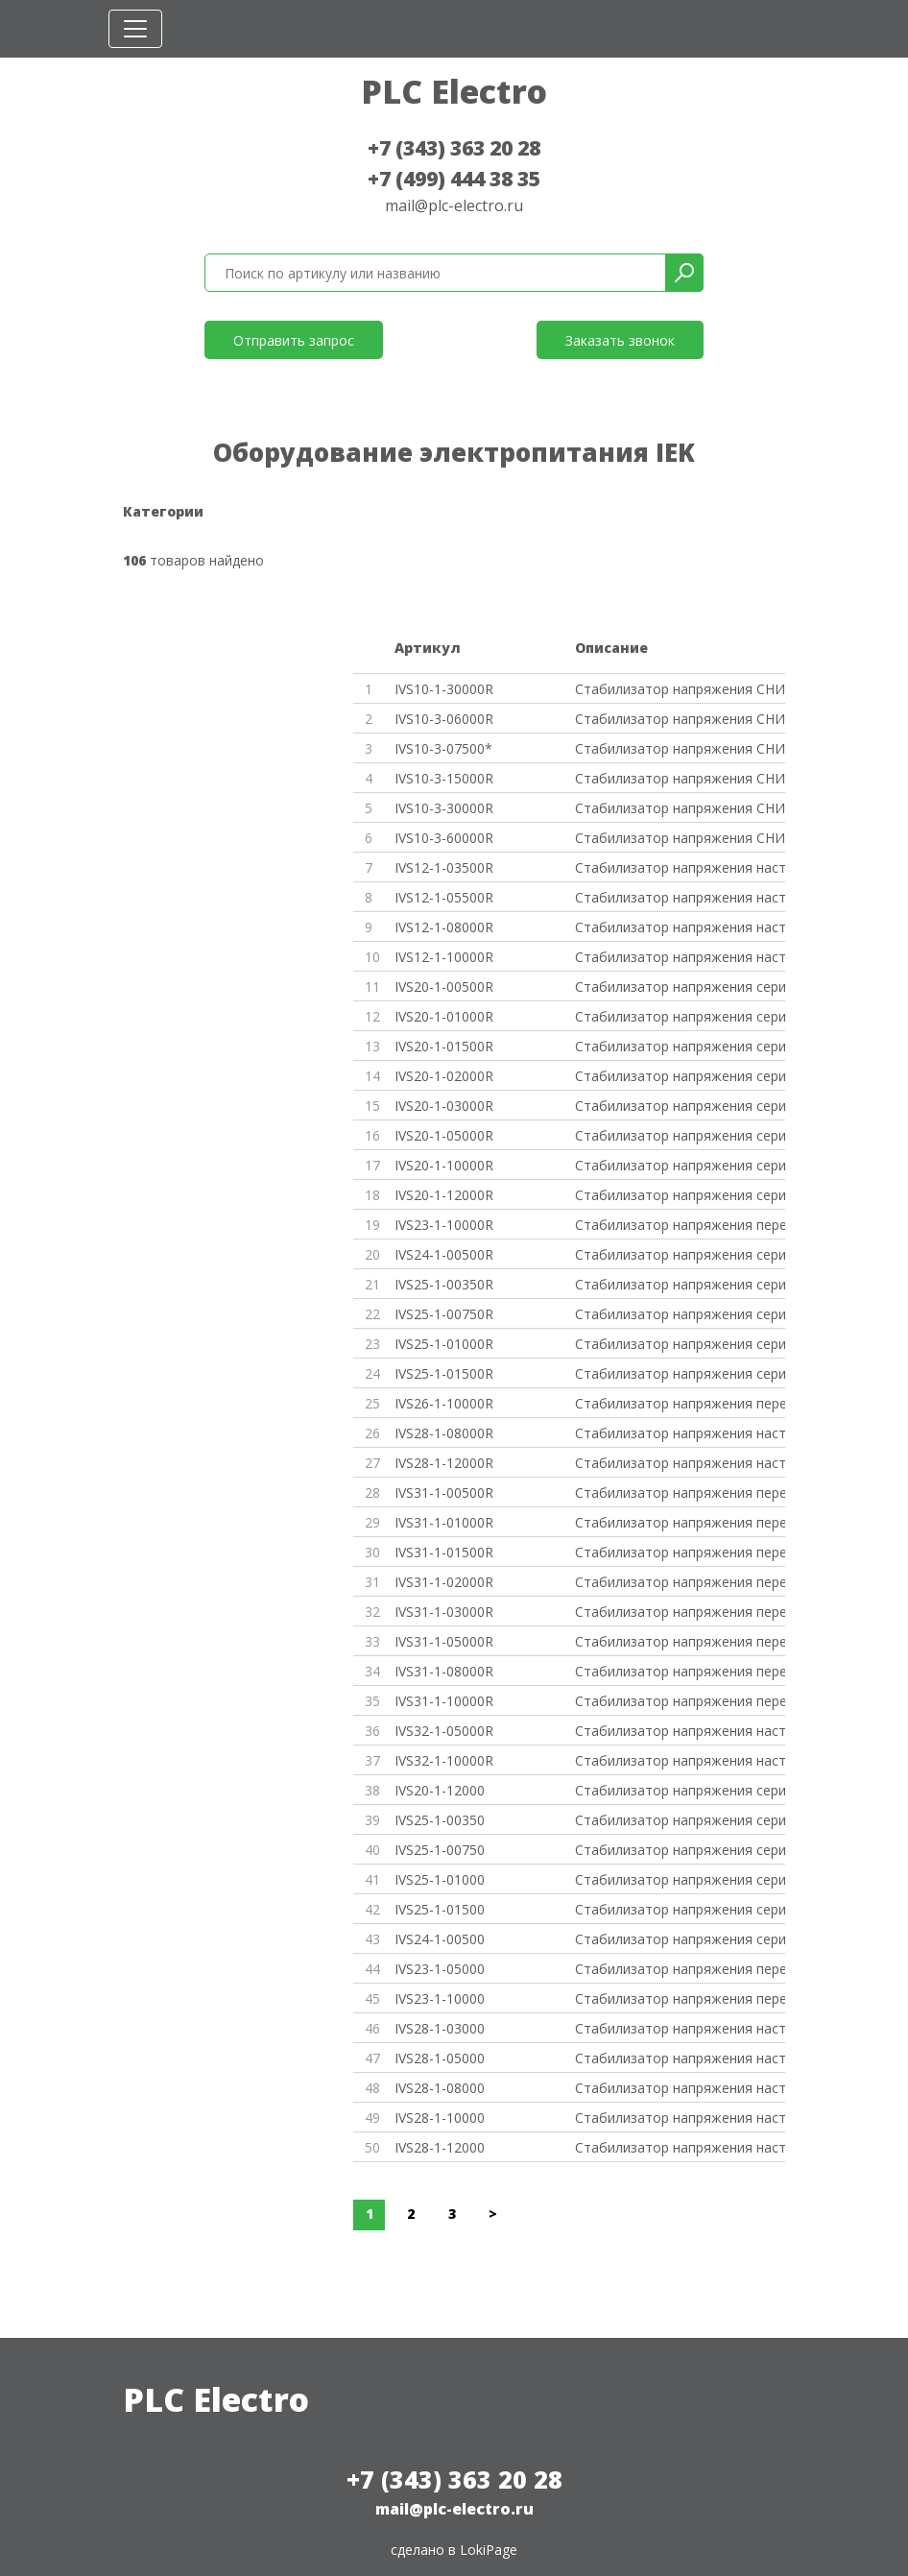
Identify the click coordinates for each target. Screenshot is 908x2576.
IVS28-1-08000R (443, 1433)
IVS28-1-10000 (439, 2117)
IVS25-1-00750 (439, 1850)
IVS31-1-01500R (443, 1552)
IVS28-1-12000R (443, 1463)
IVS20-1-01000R (443, 1016)
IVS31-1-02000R (443, 1582)
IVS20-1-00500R (443, 986)
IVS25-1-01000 (439, 1879)
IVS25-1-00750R (443, 1314)
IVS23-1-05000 (439, 1969)
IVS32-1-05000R (443, 1730)
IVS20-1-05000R (443, 1135)
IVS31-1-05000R (443, 1641)
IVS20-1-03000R (443, 1105)
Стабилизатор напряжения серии (680, 986)
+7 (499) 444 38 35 (454, 178)
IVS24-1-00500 (439, 1939)
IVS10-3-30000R (443, 808)
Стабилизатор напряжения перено (680, 1225)
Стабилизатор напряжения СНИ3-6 (680, 719)
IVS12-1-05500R (443, 897)
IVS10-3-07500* (443, 748)
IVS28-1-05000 (439, 2058)
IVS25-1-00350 (439, 1820)
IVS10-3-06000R (443, 719)
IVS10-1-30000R (443, 689)
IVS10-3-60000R (443, 838)
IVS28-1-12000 (439, 2147)
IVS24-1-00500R (443, 1254)
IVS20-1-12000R (443, 1195)
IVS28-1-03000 (439, 2028)
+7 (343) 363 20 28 (454, 147)
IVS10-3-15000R (443, 778)
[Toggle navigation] (135, 29)
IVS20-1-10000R (443, 1165)
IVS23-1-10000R (443, 1225)
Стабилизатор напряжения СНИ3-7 (680, 748)
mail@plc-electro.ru (454, 205)
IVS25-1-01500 (439, 1909)
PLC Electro (454, 91)
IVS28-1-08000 (439, 2088)
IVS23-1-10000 (439, 1998)
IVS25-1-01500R (443, 1373)
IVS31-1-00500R (443, 1492)
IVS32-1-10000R (443, 1760)
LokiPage (488, 2549)
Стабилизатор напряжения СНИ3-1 (680, 778)
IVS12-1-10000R (443, 957)
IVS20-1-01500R (443, 1046)
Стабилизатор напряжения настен (680, 867)
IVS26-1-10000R (443, 1403)
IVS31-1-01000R (443, 1522)
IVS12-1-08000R (443, 927)
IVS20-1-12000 (439, 1790)
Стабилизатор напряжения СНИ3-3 (680, 808)
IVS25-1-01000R (443, 1344)
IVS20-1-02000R (443, 1076)
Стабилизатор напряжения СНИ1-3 (680, 689)
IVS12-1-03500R (443, 867)
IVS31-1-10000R (443, 1701)
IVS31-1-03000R (443, 1611)
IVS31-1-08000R (443, 1671)
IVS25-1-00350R (443, 1284)
